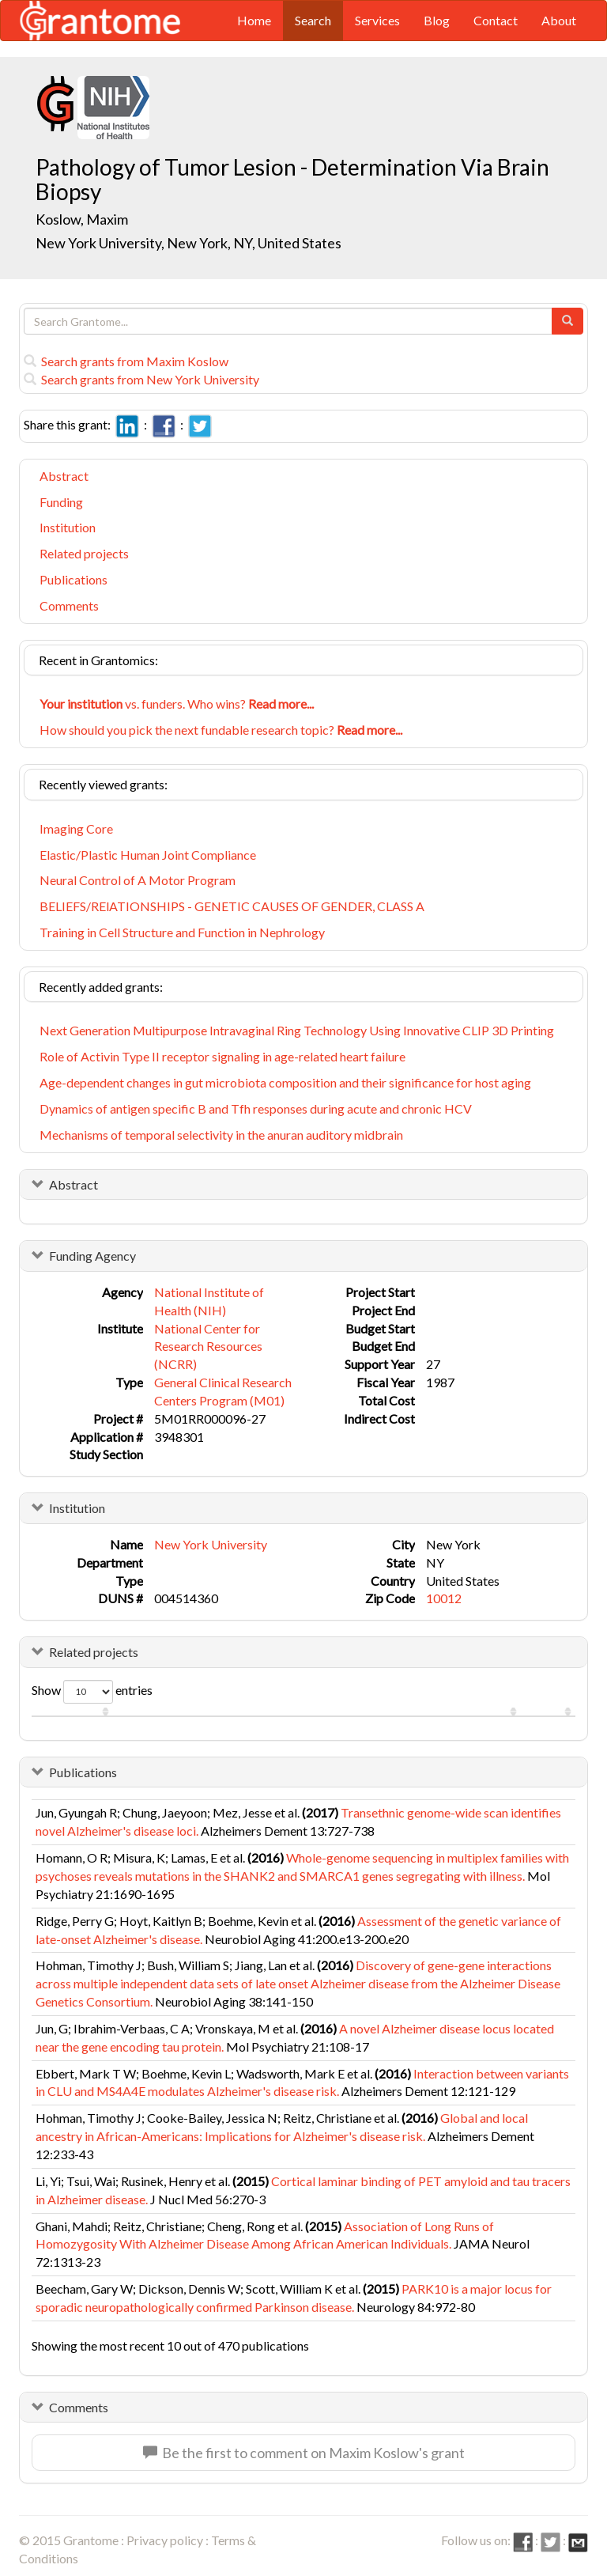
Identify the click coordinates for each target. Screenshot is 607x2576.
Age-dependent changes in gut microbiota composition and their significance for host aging (285, 1082)
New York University (210, 1544)
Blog (437, 20)
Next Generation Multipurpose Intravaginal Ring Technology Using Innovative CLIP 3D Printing (297, 1030)
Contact (495, 20)
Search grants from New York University (141, 379)
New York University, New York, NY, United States (188, 243)
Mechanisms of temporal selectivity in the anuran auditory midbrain (221, 1134)
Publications (73, 579)
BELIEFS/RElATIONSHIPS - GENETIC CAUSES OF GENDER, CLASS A (232, 906)
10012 (444, 1598)
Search (313, 20)
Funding (61, 501)
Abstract (64, 475)
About (558, 20)
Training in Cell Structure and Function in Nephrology (182, 932)
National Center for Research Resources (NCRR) (208, 1346)
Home (254, 20)
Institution (68, 527)
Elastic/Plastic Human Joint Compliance (148, 854)
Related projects (84, 553)
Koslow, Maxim (83, 219)
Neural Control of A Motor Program (138, 879)
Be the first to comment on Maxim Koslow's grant (304, 2452)
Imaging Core (76, 828)
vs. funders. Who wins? (177, 703)
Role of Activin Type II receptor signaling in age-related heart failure (222, 1056)
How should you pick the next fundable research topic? (221, 729)
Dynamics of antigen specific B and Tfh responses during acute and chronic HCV (256, 1108)
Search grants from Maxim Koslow (126, 361)
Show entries (92, 1692)
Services (377, 20)
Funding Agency (92, 1255)
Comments (69, 605)
